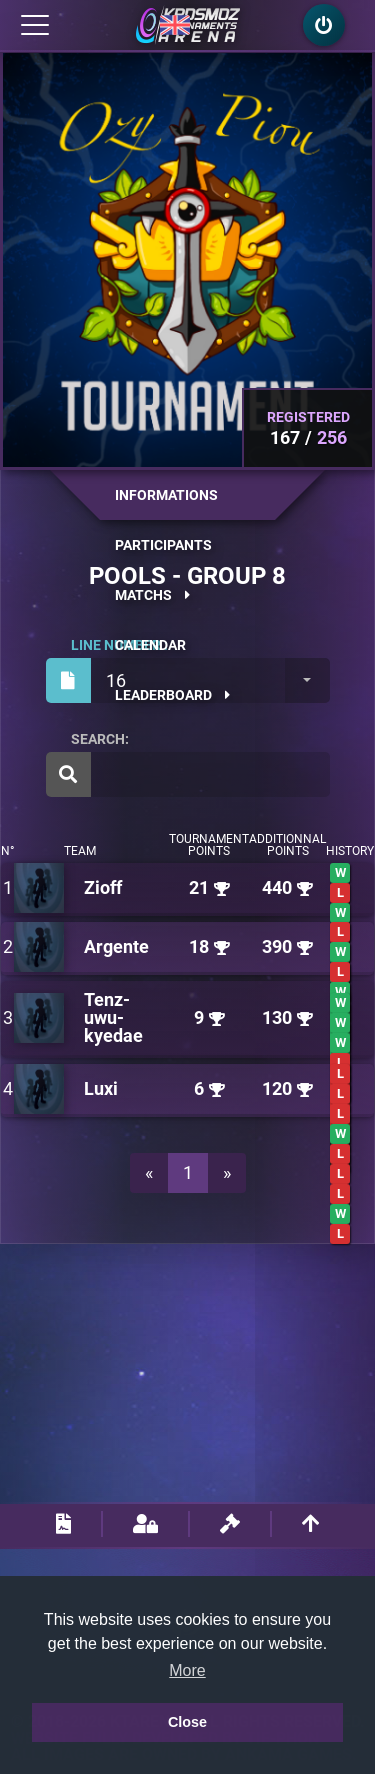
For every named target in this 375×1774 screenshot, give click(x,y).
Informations (166, 495)
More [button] (187, 1670)
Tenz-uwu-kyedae (113, 1017)
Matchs (152, 595)
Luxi (101, 1088)
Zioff (103, 887)
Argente (116, 946)
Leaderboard (172, 695)
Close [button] (187, 1722)
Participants (163, 545)
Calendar (150, 645)
